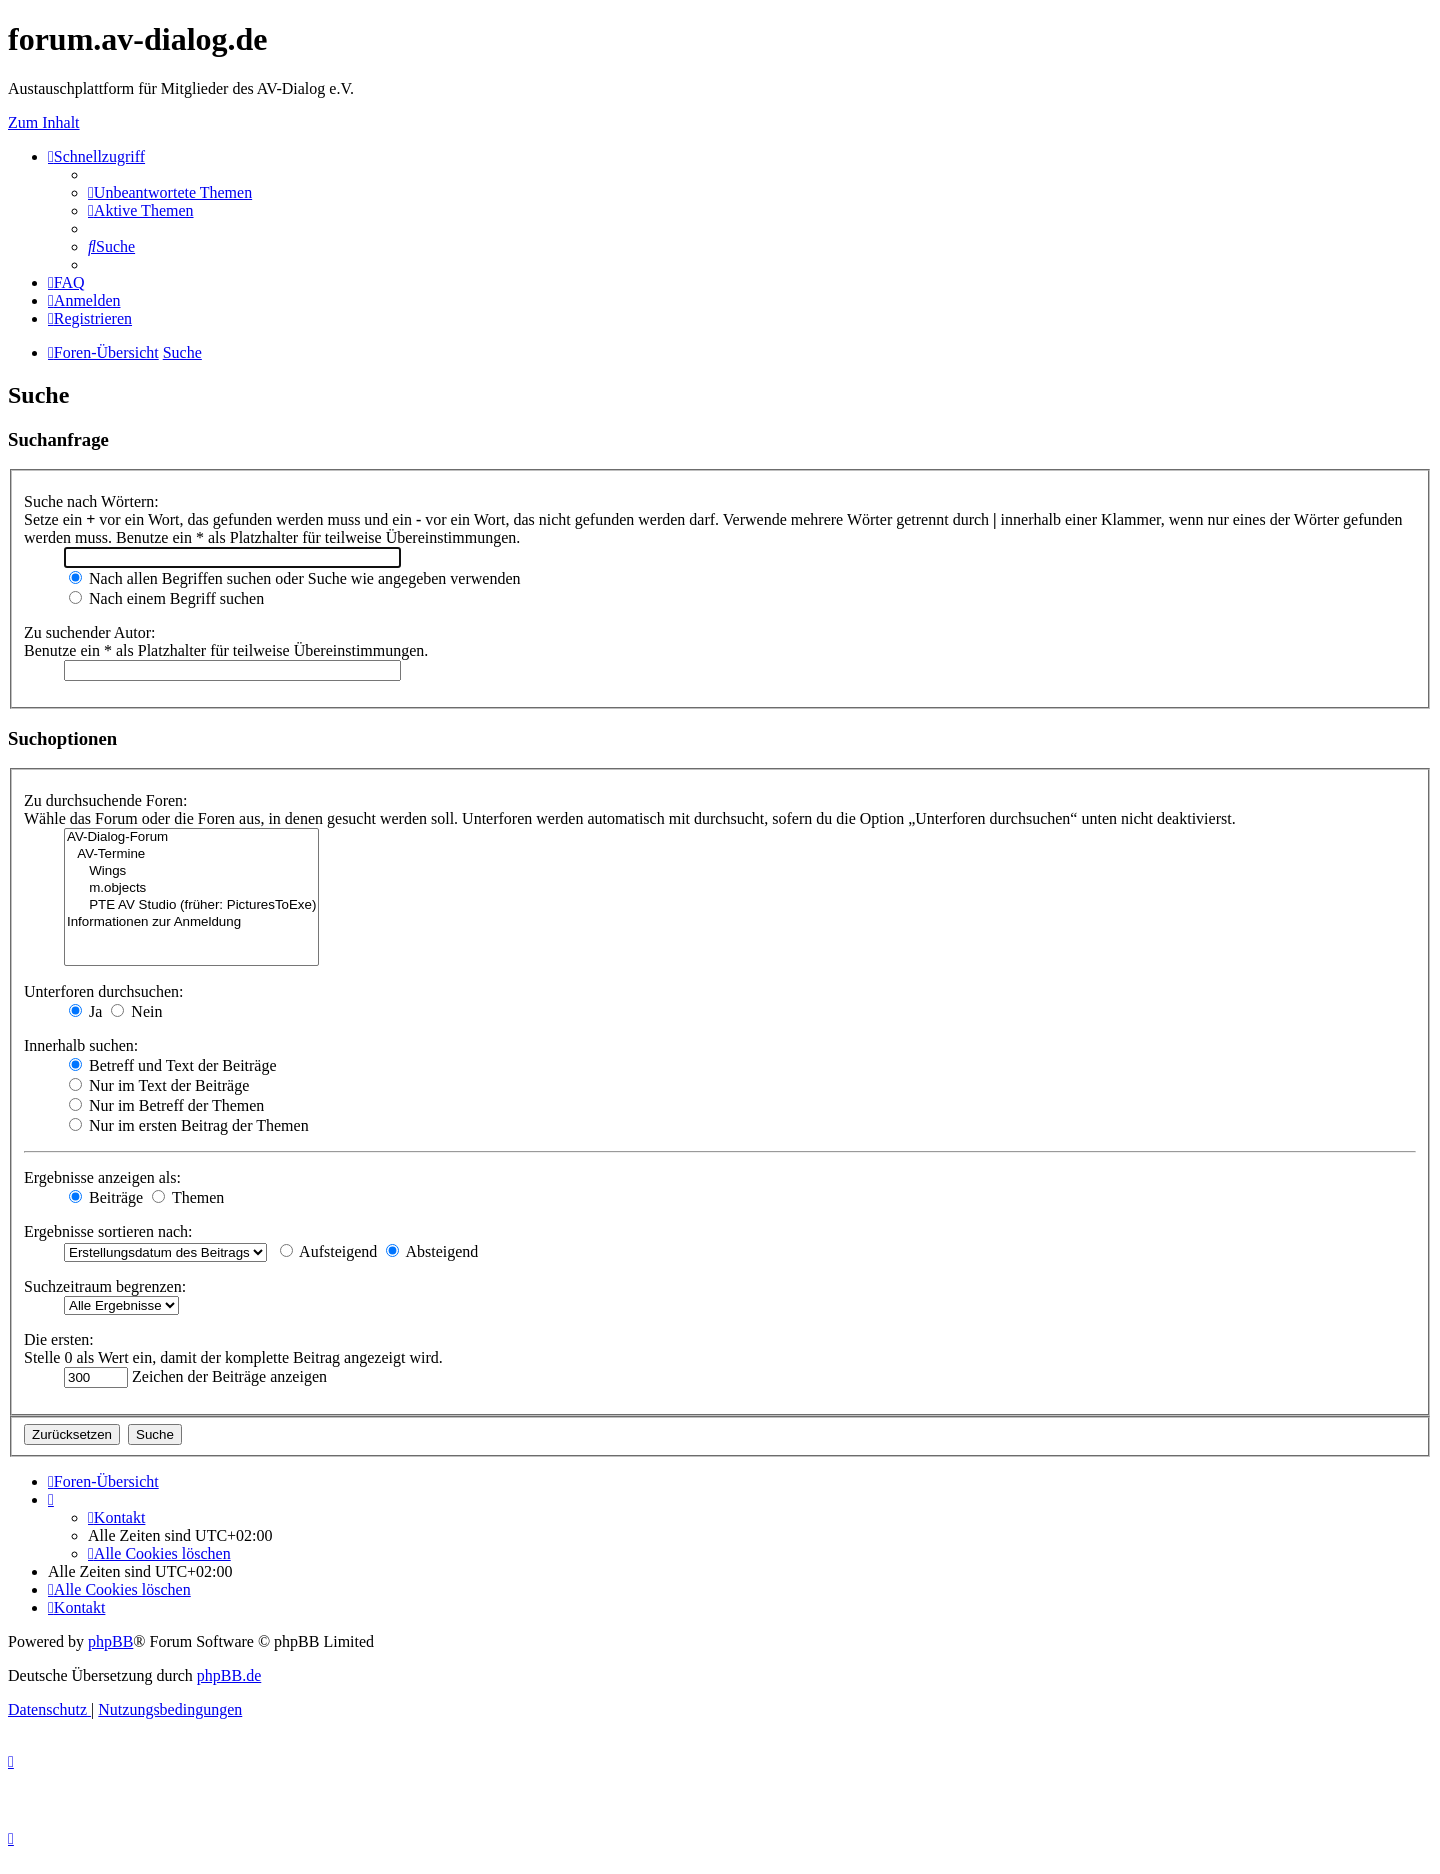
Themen (188, 1197)
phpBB (110, 1641)
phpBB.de (229, 1675)
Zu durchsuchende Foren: (106, 800)
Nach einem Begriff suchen (166, 598)
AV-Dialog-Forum (191, 837)
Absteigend (432, 1251)
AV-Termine (191, 854)
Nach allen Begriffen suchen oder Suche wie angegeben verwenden (295, 578)
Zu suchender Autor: (90, 632)
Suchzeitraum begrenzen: (105, 1286)
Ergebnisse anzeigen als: (102, 1177)
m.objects (191, 888)
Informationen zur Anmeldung (191, 922)
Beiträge (106, 1197)
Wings (191, 871)
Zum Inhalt (44, 122)
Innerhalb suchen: (81, 1045)
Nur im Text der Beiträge (159, 1085)
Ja (85, 1011)
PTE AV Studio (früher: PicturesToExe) (191, 905)
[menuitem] (170, 192)
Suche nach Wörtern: (91, 501)
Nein (136, 1011)
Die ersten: (59, 1339)
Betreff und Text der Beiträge (173, 1065)
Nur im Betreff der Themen (166, 1105)
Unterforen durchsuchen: (104, 991)
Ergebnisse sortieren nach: (108, 1231)
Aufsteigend (328, 1251)
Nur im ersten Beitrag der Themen (189, 1125)
